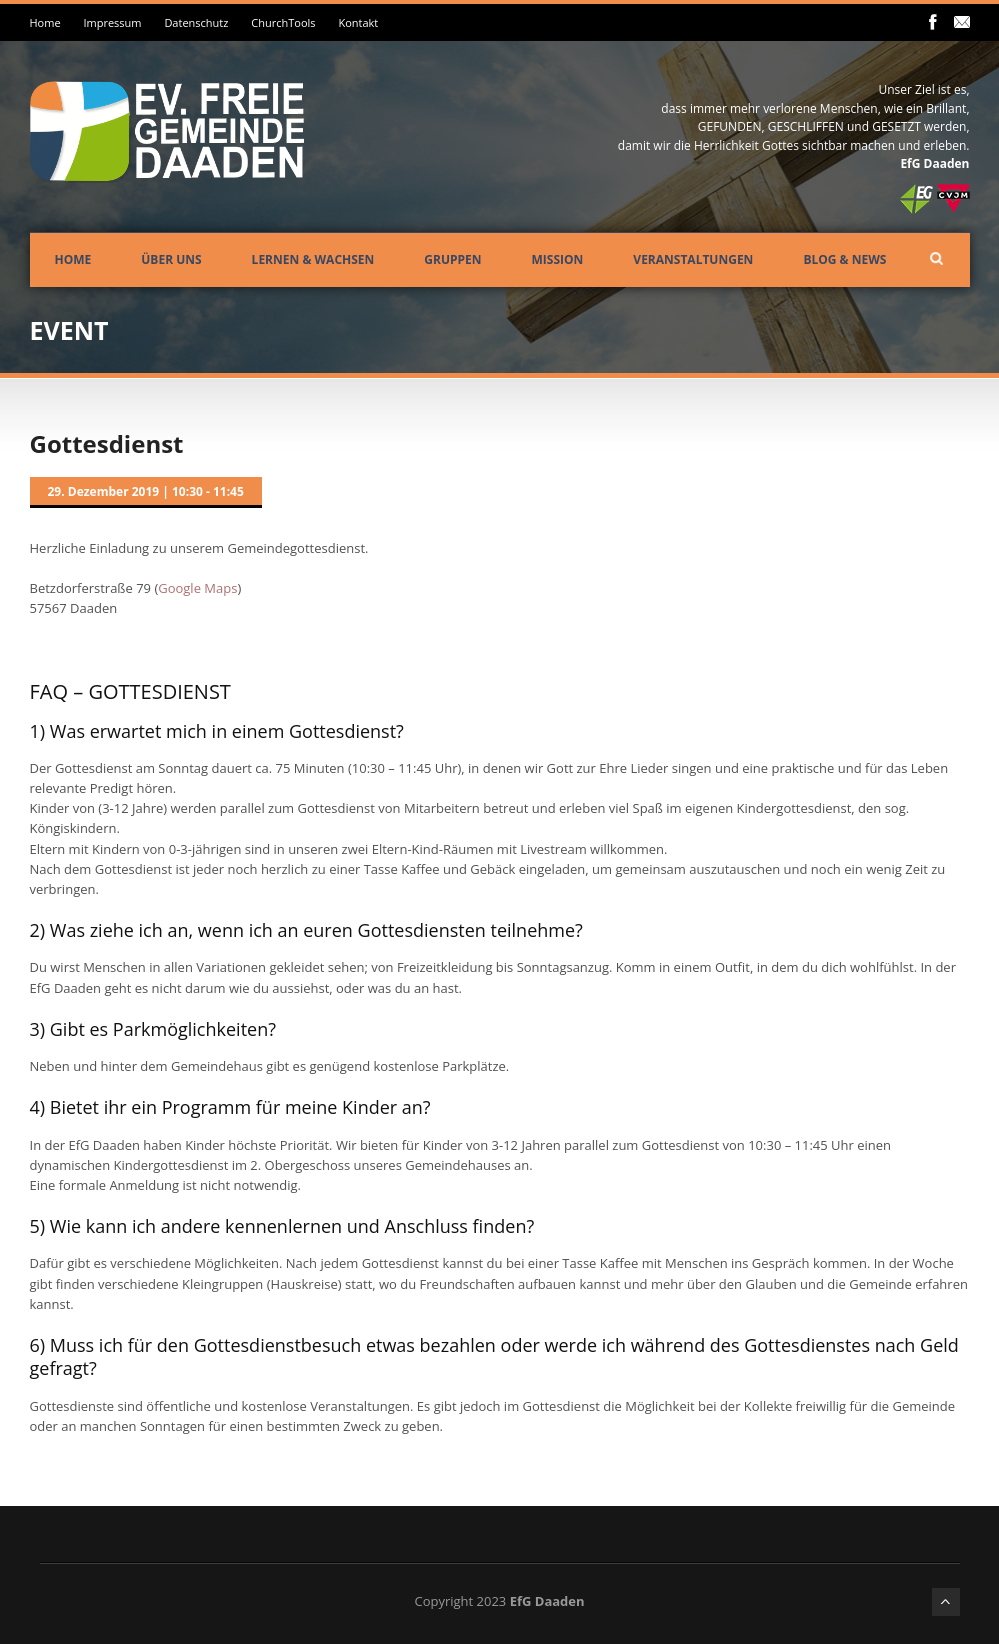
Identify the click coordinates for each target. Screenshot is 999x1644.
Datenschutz (196, 22)
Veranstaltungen (693, 259)
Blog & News (844, 259)
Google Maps (197, 588)
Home (45, 22)
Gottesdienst (107, 443)
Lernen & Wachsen (313, 259)
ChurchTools (283, 22)
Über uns (171, 259)
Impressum (112, 22)
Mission (558, 259)
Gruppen (452, 259)
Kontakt (358, 22)
